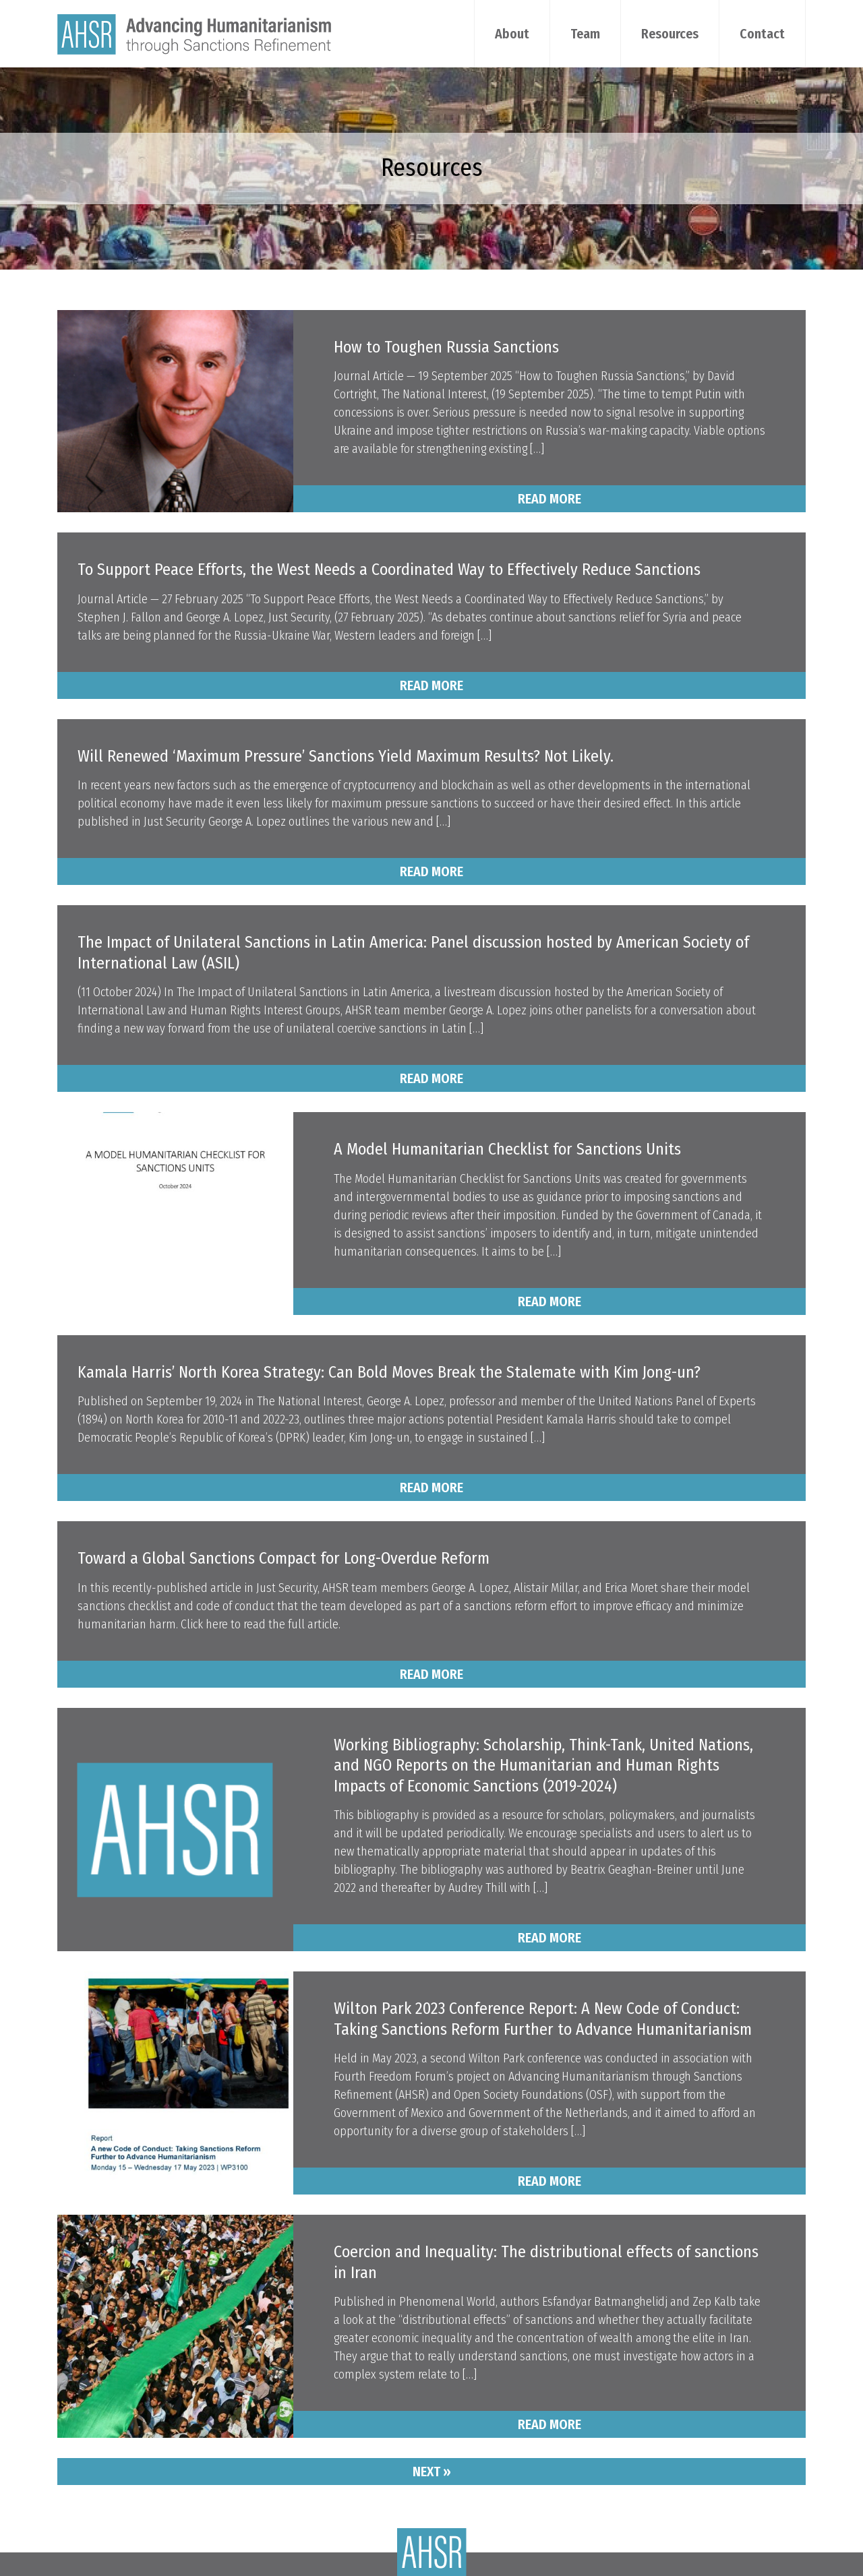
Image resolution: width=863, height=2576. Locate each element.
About (512, 34)
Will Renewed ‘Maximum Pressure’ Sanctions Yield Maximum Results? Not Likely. (346, 756)
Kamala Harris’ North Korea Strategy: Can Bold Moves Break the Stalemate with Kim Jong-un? (389, 1372)
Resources (669, 34)
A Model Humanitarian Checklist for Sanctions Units (507, 1149)
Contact (762, 34)
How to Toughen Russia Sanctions (446, 347)
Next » (432, 2471)
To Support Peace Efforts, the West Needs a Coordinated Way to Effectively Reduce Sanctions (389, 569)
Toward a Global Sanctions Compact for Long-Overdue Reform (283, 1558)
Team (585, 34)
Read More (549, 499)
